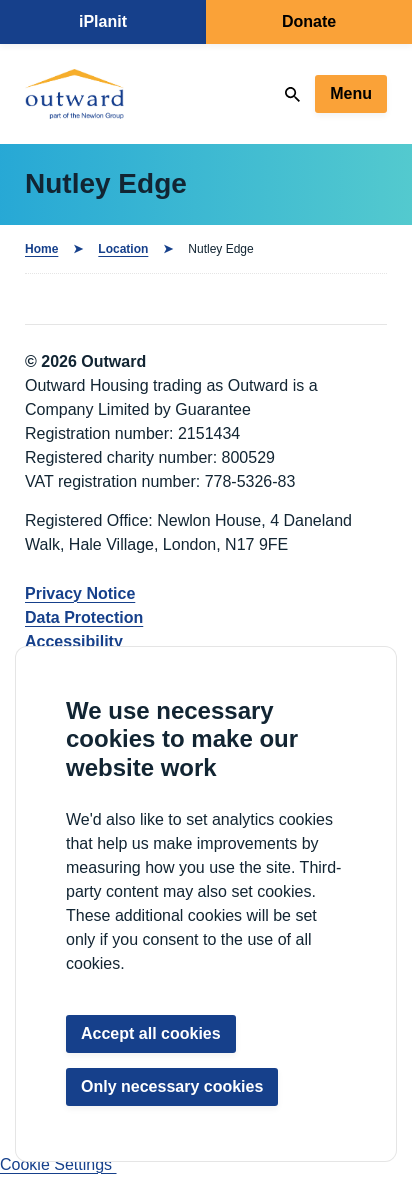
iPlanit (103, 21)
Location (123, 249)
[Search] (292, 94)
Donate (309, 21)
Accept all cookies (151, 1033)
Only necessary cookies (172, 1086)
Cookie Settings (58, 1164)
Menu (351, 93)
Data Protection (84, 617)
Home (41, 249)
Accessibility (74, 641)
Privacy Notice (80, 593)
